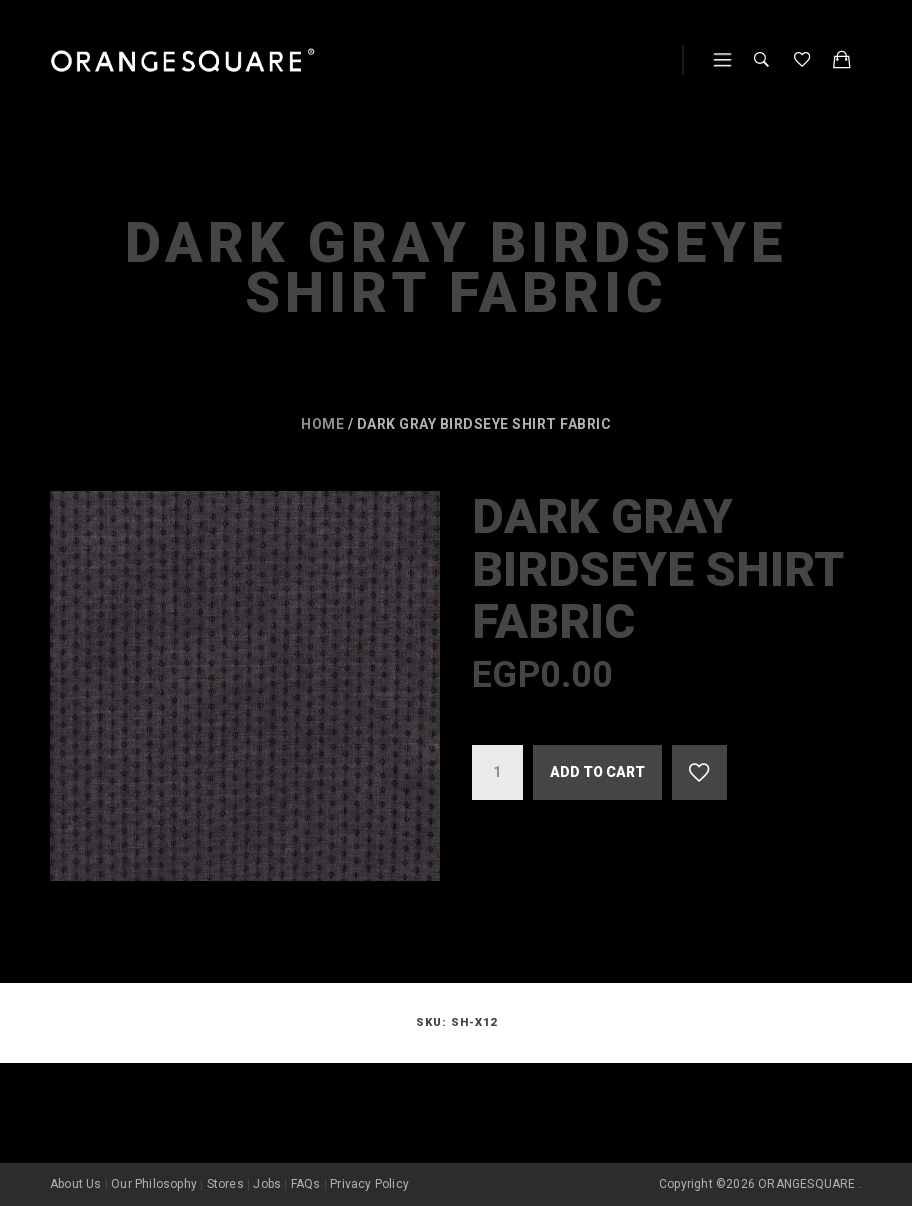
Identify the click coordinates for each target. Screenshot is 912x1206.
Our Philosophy (154, 1184)
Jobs (267, 1184)
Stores (225, 1184)
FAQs (306, 1184)
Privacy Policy (369, 1184)
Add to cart (597, 772)
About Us (76, 1184)
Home (322, 424)
